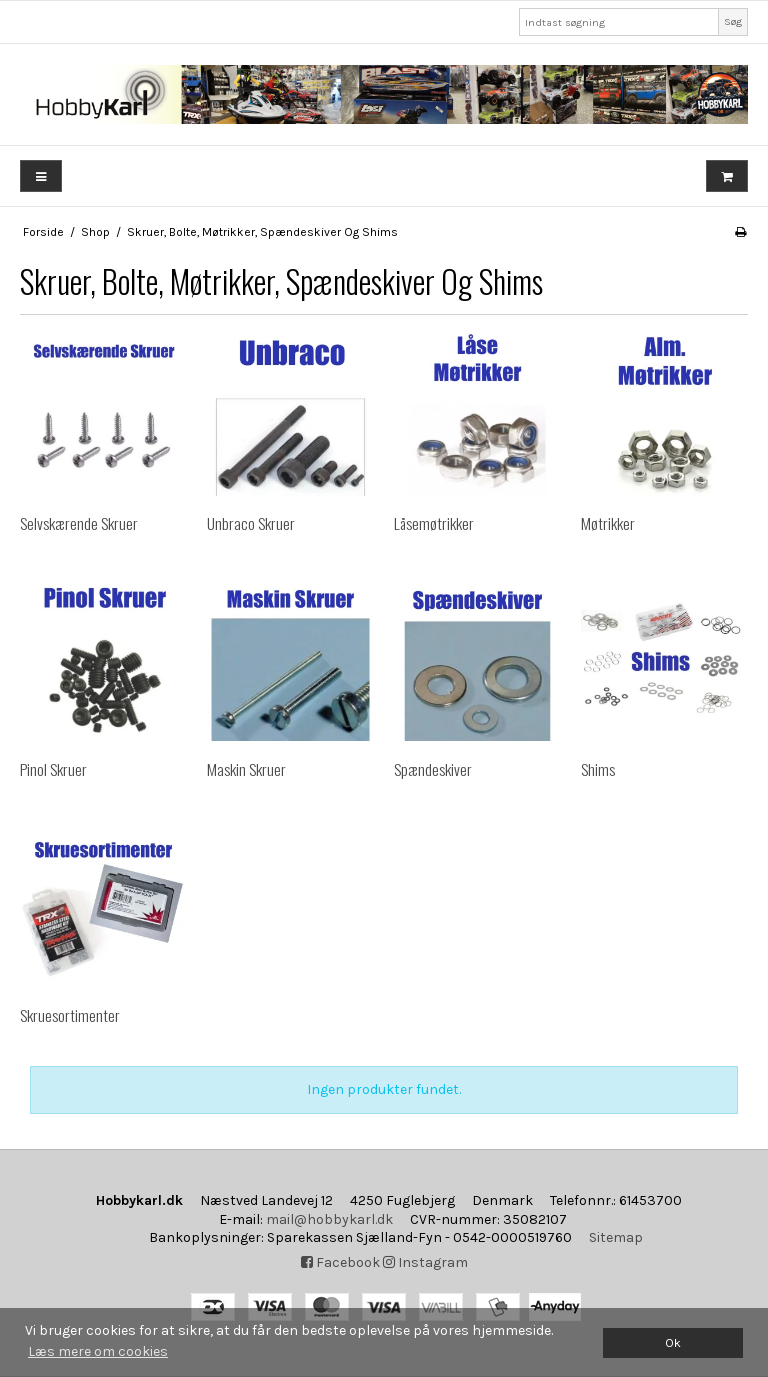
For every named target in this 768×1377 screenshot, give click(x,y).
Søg (733, 21)
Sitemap (616, 1237)
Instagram (425, 1262)
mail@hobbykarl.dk (329, 1219)
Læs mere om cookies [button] (98, 1351)
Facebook (340, 1262)
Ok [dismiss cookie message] (673, 1342)
